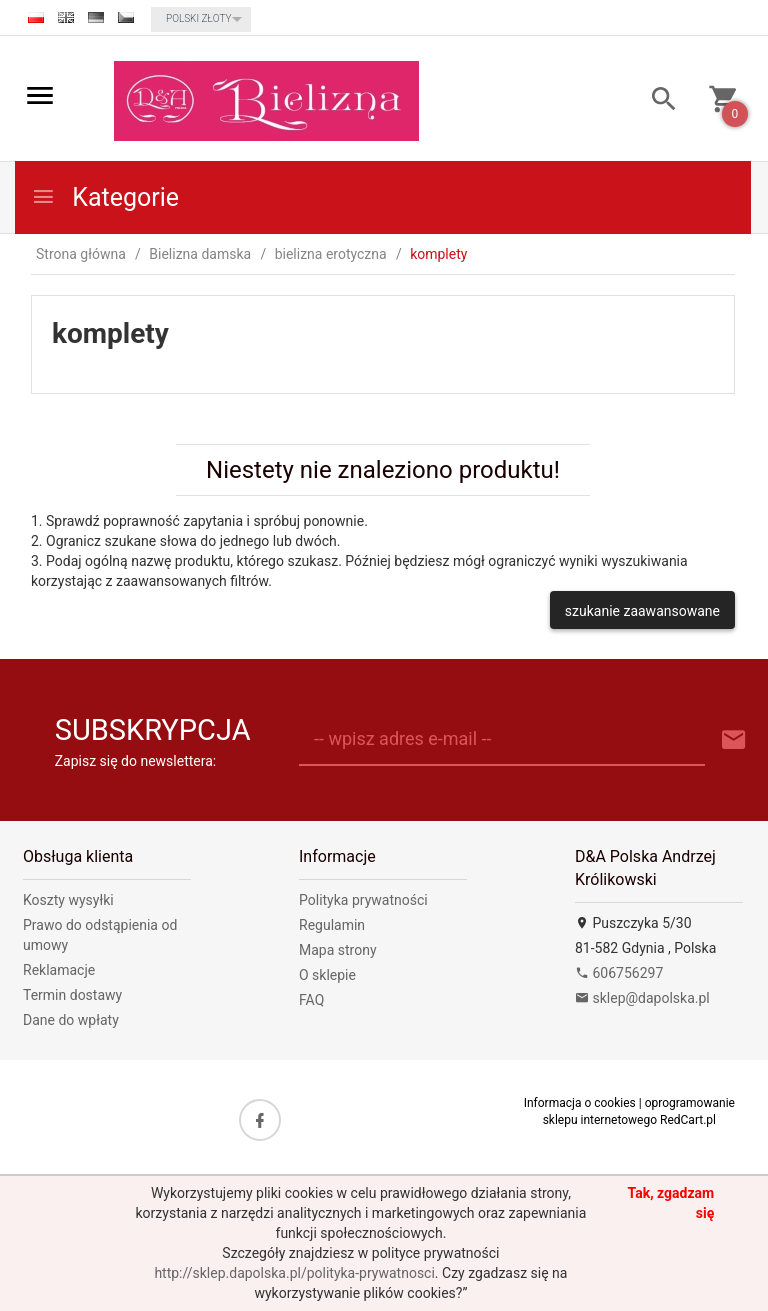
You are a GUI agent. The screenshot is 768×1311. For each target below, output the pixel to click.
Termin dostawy (72, 995)
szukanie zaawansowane (642, 611)
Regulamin (332, 925)
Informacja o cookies (580, 1103)
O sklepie (327, 975)
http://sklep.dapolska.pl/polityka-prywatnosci (294, 1273)
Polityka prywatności (363, 900)
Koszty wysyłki (68, 900)
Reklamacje (59, 970)
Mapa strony (338, 950)
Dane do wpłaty (71, 1020)
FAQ (311, 1000)
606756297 (619, 973)
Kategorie (105, 197)
